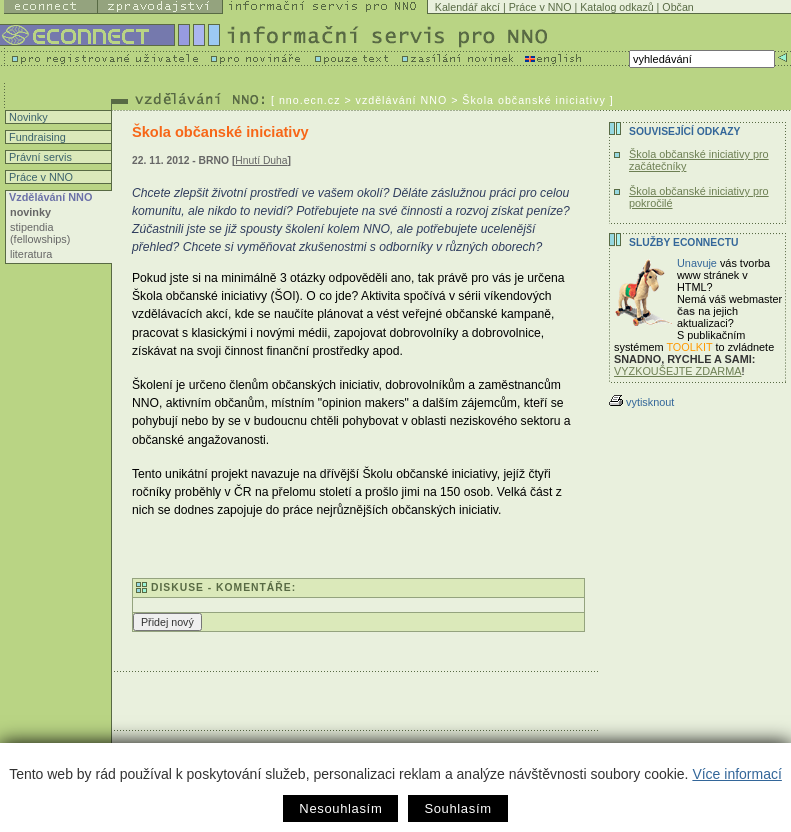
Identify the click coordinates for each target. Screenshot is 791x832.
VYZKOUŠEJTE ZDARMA (678, 371)
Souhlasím (457, 808)
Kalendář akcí (467, 7)
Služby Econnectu (683, 242)
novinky (30, 212)
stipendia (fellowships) (40, 233)
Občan (677, 7)
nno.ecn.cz (310, 100)
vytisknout (641, 402)
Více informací (736, 774)
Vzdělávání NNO (49, 197)
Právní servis (39, 157)
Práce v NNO (540, 7)
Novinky (27, 117)
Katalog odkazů (616, 7)
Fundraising (36, 137)
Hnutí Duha (261, 160)
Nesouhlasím (340, 808)
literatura (31, 254)
